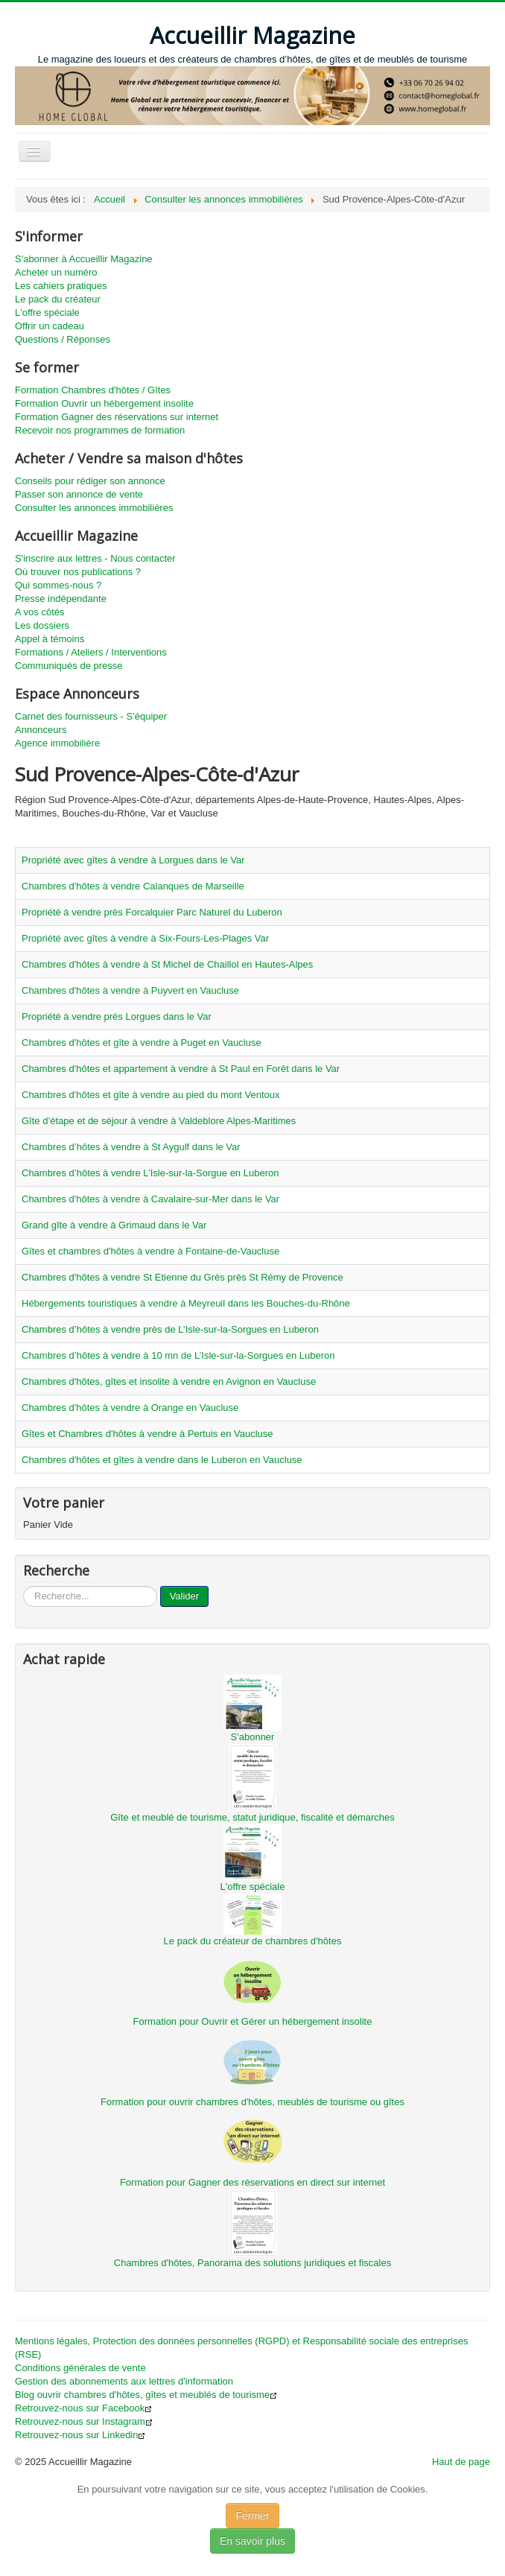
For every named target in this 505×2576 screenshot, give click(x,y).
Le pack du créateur (58, 299)
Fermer (252, 2516)
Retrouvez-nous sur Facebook (83, 2408)
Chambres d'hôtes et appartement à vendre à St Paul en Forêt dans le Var (181, 1068)
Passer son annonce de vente (79, 494)
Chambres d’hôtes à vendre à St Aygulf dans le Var (131, 1146)
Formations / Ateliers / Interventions (91, 652)
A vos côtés (39, 612)
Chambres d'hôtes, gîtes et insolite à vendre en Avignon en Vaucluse (169, 1381)
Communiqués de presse (69, 665)
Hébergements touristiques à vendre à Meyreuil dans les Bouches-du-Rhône (186, 1303)
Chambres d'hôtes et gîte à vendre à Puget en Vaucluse (141, 1042)
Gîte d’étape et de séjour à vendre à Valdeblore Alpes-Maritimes (159, 1120)
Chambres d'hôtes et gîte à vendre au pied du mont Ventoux (151, 1094)
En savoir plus (252, 2541)
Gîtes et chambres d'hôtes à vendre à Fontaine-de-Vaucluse (150, 1251)
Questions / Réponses (62, 339)
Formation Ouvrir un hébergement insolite (104, 403)
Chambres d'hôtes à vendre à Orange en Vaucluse (130, 1407)
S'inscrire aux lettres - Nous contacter (95, 558)
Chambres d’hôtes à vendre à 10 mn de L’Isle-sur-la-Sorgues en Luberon (178, 1355)
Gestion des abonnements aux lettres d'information (124, 2381)
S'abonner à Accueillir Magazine (84, 258)
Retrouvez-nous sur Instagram (84, 2421)
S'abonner (253, 1736)
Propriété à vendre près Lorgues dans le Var (117, 1016)
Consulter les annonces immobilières (94, 507)
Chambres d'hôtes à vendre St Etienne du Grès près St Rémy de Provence (182, 1277)
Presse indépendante (61, 598)
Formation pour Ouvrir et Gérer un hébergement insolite (252, 2021)
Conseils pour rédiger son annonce (90, 480)
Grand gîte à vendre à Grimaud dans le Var (114, 1225)
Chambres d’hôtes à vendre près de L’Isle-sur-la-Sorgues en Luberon (170, 1329)
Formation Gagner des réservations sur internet (116, 416)
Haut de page (461, 2461)
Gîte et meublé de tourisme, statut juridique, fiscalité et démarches (252, 1817)
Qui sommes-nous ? (58, 585)
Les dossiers (42, 625)
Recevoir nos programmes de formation (100, 430)
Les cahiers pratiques (61, 285)
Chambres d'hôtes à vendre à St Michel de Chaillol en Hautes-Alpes (167, 964)
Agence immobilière (57, 743)
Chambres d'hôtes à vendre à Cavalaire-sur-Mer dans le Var (150, 1199)
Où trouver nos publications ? (78, 571)
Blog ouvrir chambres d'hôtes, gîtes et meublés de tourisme (146, 2394)
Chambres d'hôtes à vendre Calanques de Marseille (133, 886)
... (23, 1586)
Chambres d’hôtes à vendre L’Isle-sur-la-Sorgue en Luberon (150, 1172)
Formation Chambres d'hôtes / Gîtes (93, 390)
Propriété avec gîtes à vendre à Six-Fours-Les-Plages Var (145, 938)
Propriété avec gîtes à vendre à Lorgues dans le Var (133, 860)
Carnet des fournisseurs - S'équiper (91, 716)
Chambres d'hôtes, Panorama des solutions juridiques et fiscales (252, 2262)
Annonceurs (40, 729)
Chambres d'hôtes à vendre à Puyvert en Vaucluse (130, 990)
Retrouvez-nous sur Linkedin (80, 2434)
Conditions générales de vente (80, 2367)
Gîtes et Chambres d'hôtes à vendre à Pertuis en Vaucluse (147, 1433)
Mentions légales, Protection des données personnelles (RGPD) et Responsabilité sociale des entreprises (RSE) (241, 2347)
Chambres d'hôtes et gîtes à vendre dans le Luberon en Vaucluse (162, 1459)
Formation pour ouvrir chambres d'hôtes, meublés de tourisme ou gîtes (252, 2101)
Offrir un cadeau (49, 325)
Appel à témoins (49, 638)
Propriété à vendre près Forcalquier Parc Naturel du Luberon (152, 912)
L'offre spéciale (47, 312)
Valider (185, 1596)
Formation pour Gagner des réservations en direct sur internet (252, 2182)
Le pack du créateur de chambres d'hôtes (253, 1941)
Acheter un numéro (56, 272)
